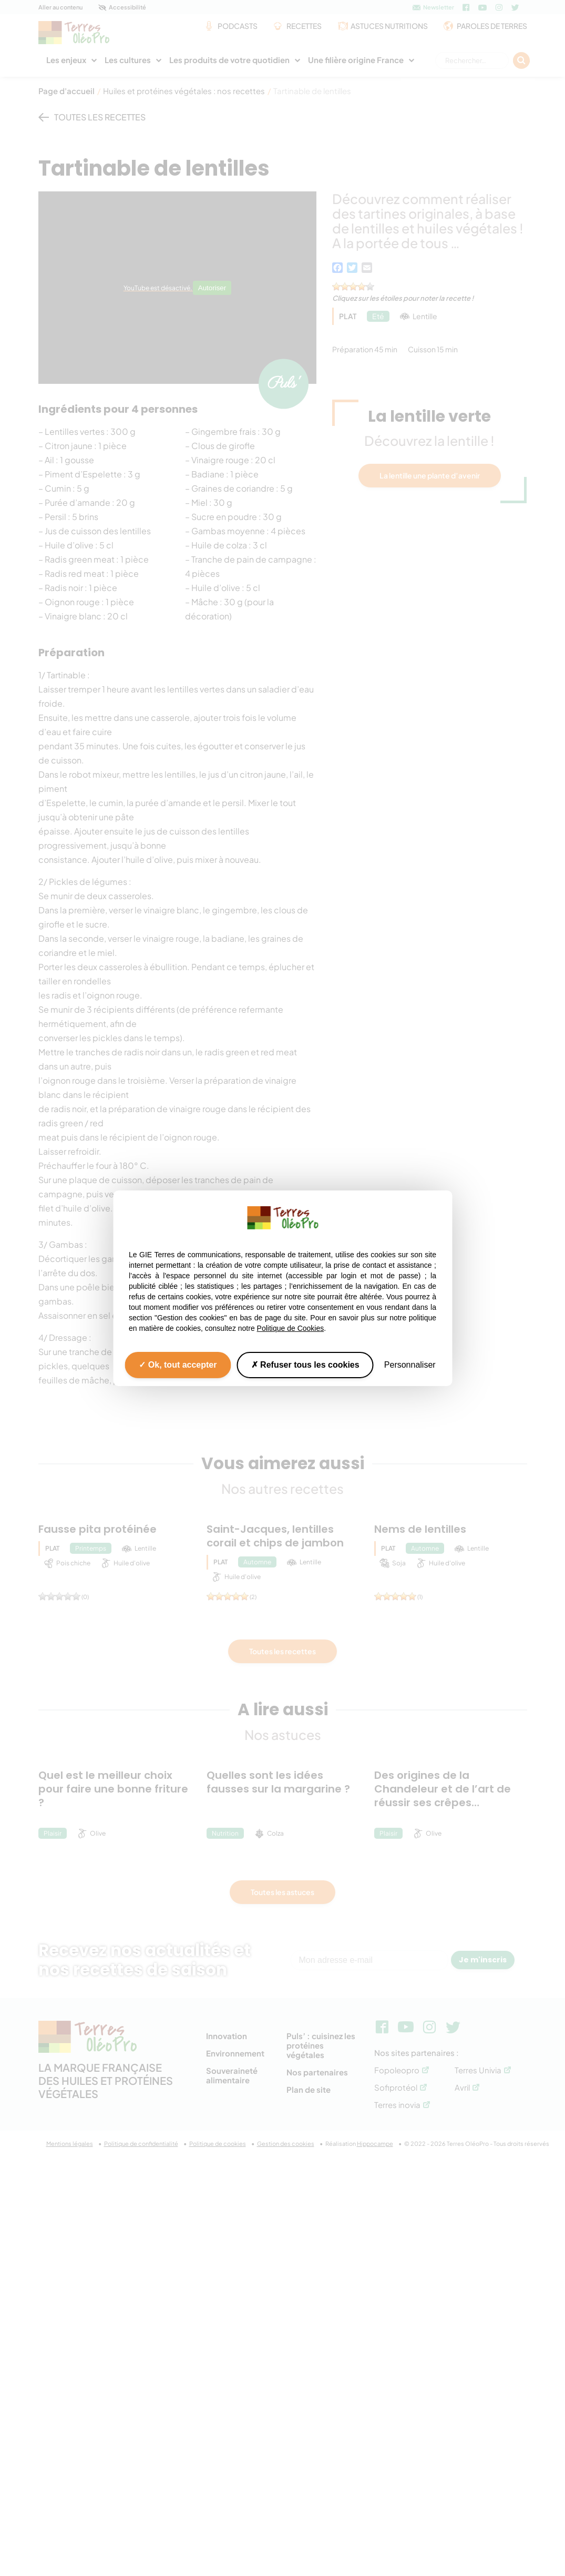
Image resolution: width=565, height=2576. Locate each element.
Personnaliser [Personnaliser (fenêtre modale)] (410, 1364)
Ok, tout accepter (178, 1364)
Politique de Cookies (290, 1327)
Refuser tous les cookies (305, 1364)
